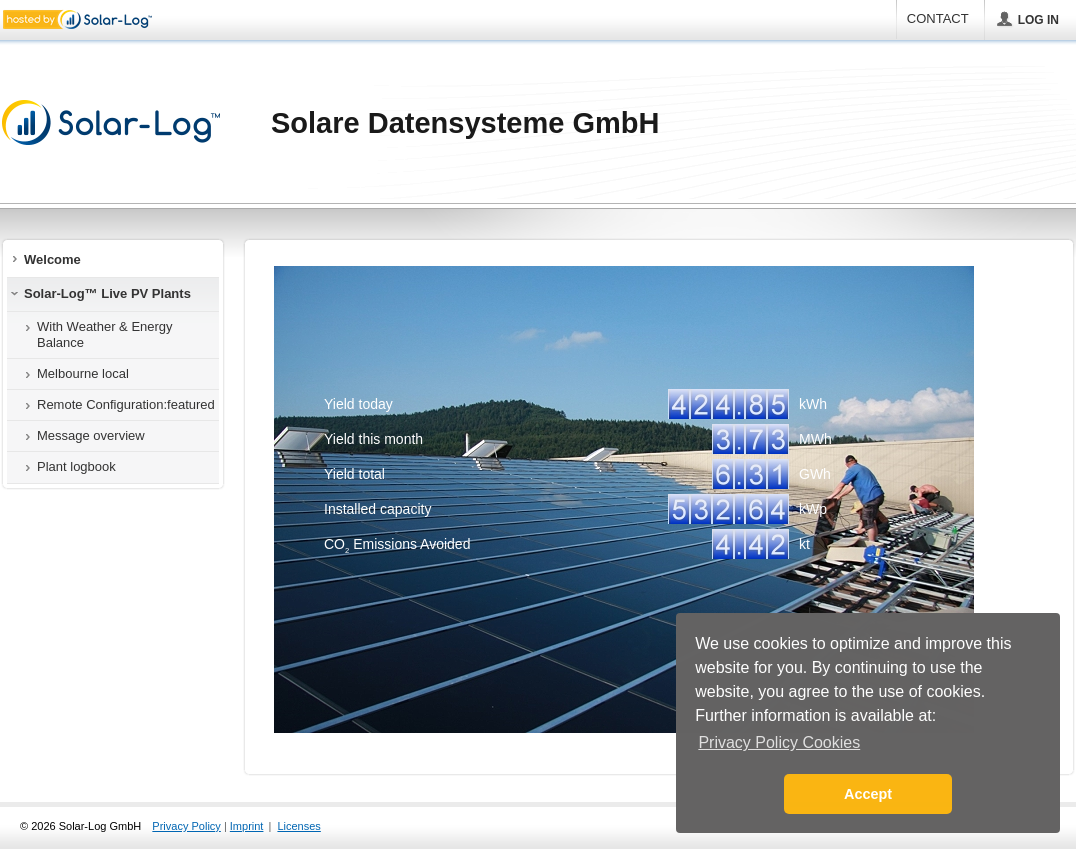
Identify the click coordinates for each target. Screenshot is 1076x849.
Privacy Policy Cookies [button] (779, 742)
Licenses (298, 826)
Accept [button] (868, 794)
